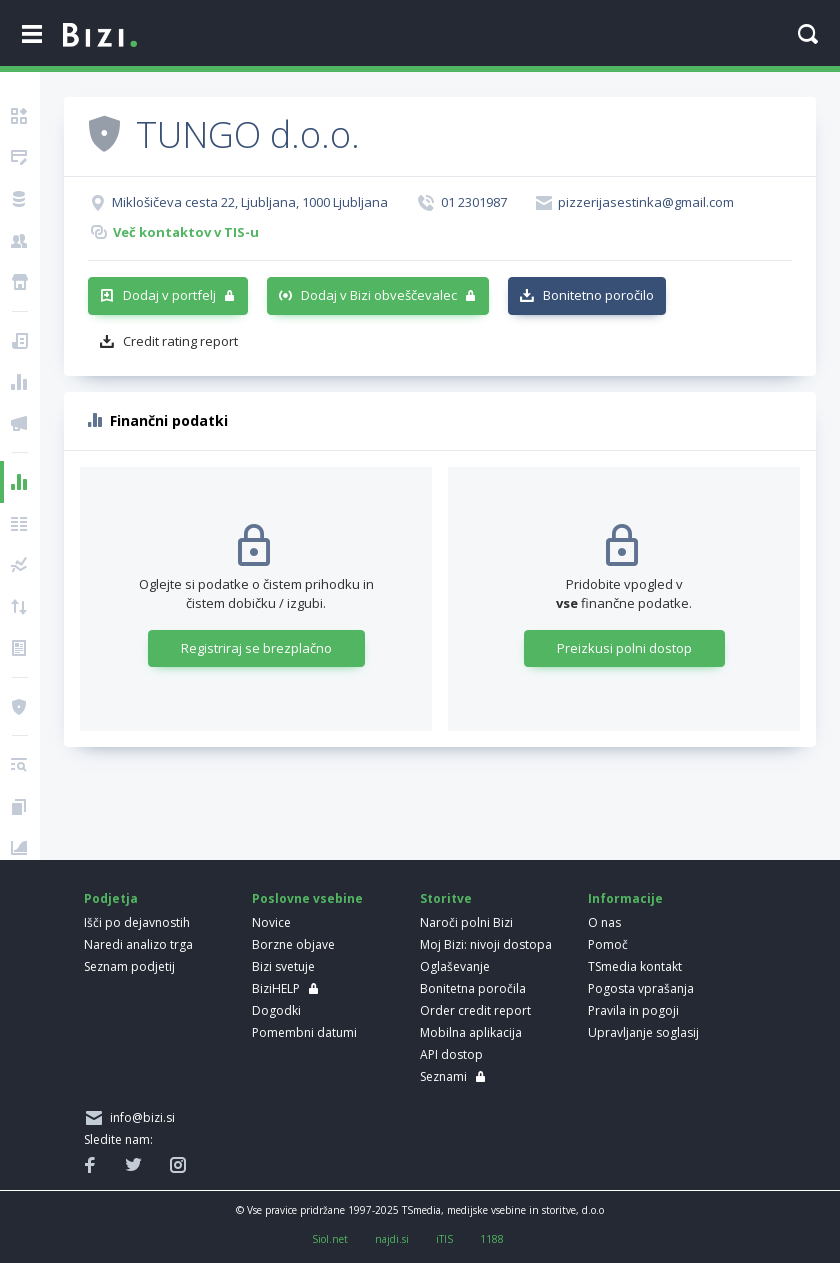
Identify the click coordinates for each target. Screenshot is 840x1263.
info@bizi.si (139, 1117)
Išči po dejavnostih (137, 922)
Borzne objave (293, 944)
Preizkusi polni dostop (624, 648)
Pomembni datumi (304, 1032)
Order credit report (475, 1010)
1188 (492, 1239)
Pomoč (608, 944)
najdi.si (392, 1239)
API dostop (451, 1054)
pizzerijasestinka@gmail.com (646, 202)
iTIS (444, 1239)
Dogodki (276, 1010)
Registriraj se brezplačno (256, 648)
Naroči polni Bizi (466, 922)
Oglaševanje (455, 966)
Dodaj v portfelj (169, 295)
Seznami (443, 1076)
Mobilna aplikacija (471, 1032)
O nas (604, 922)
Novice (271, 922)
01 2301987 (474, 202)
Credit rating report (180, 341)
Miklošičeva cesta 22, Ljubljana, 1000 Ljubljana (250, 202)
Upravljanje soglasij (643, 1032)
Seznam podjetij (129, 966)
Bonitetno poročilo (598, 295)
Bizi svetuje (283, 966)
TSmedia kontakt (635, 966)
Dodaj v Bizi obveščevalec (379, 295)
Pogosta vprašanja (641, 988)
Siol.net (330, 1239)
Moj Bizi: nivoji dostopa (486, 944)
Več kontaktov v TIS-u (186, 232)
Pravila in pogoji (633, 1010)
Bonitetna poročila (473, 988)
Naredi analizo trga (138, 944)
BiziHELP (276, 988)
